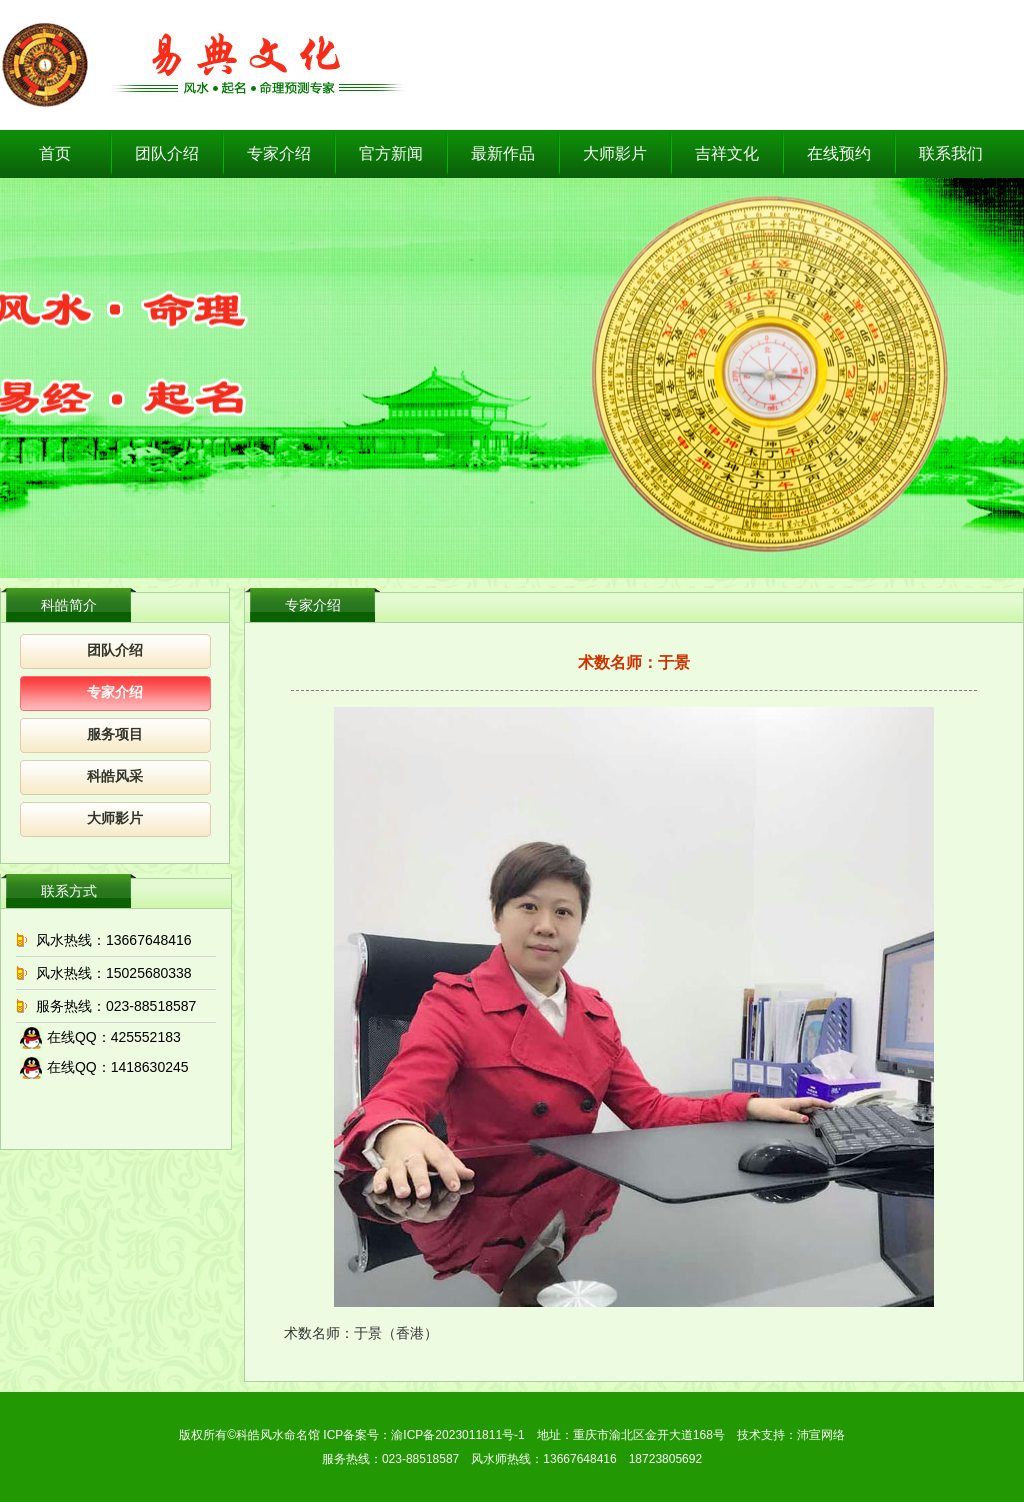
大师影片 (615, 153)
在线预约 (839, 153)
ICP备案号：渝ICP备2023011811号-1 (423, 1435)
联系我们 (951, 153)
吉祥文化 (727, 153)
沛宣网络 (821, 1435)
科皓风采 (115, 776)
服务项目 (115, 734)
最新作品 (503, 153)
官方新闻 (391, 153)
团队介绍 (167, 153)
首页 (55, 153)
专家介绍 (279, 153)
